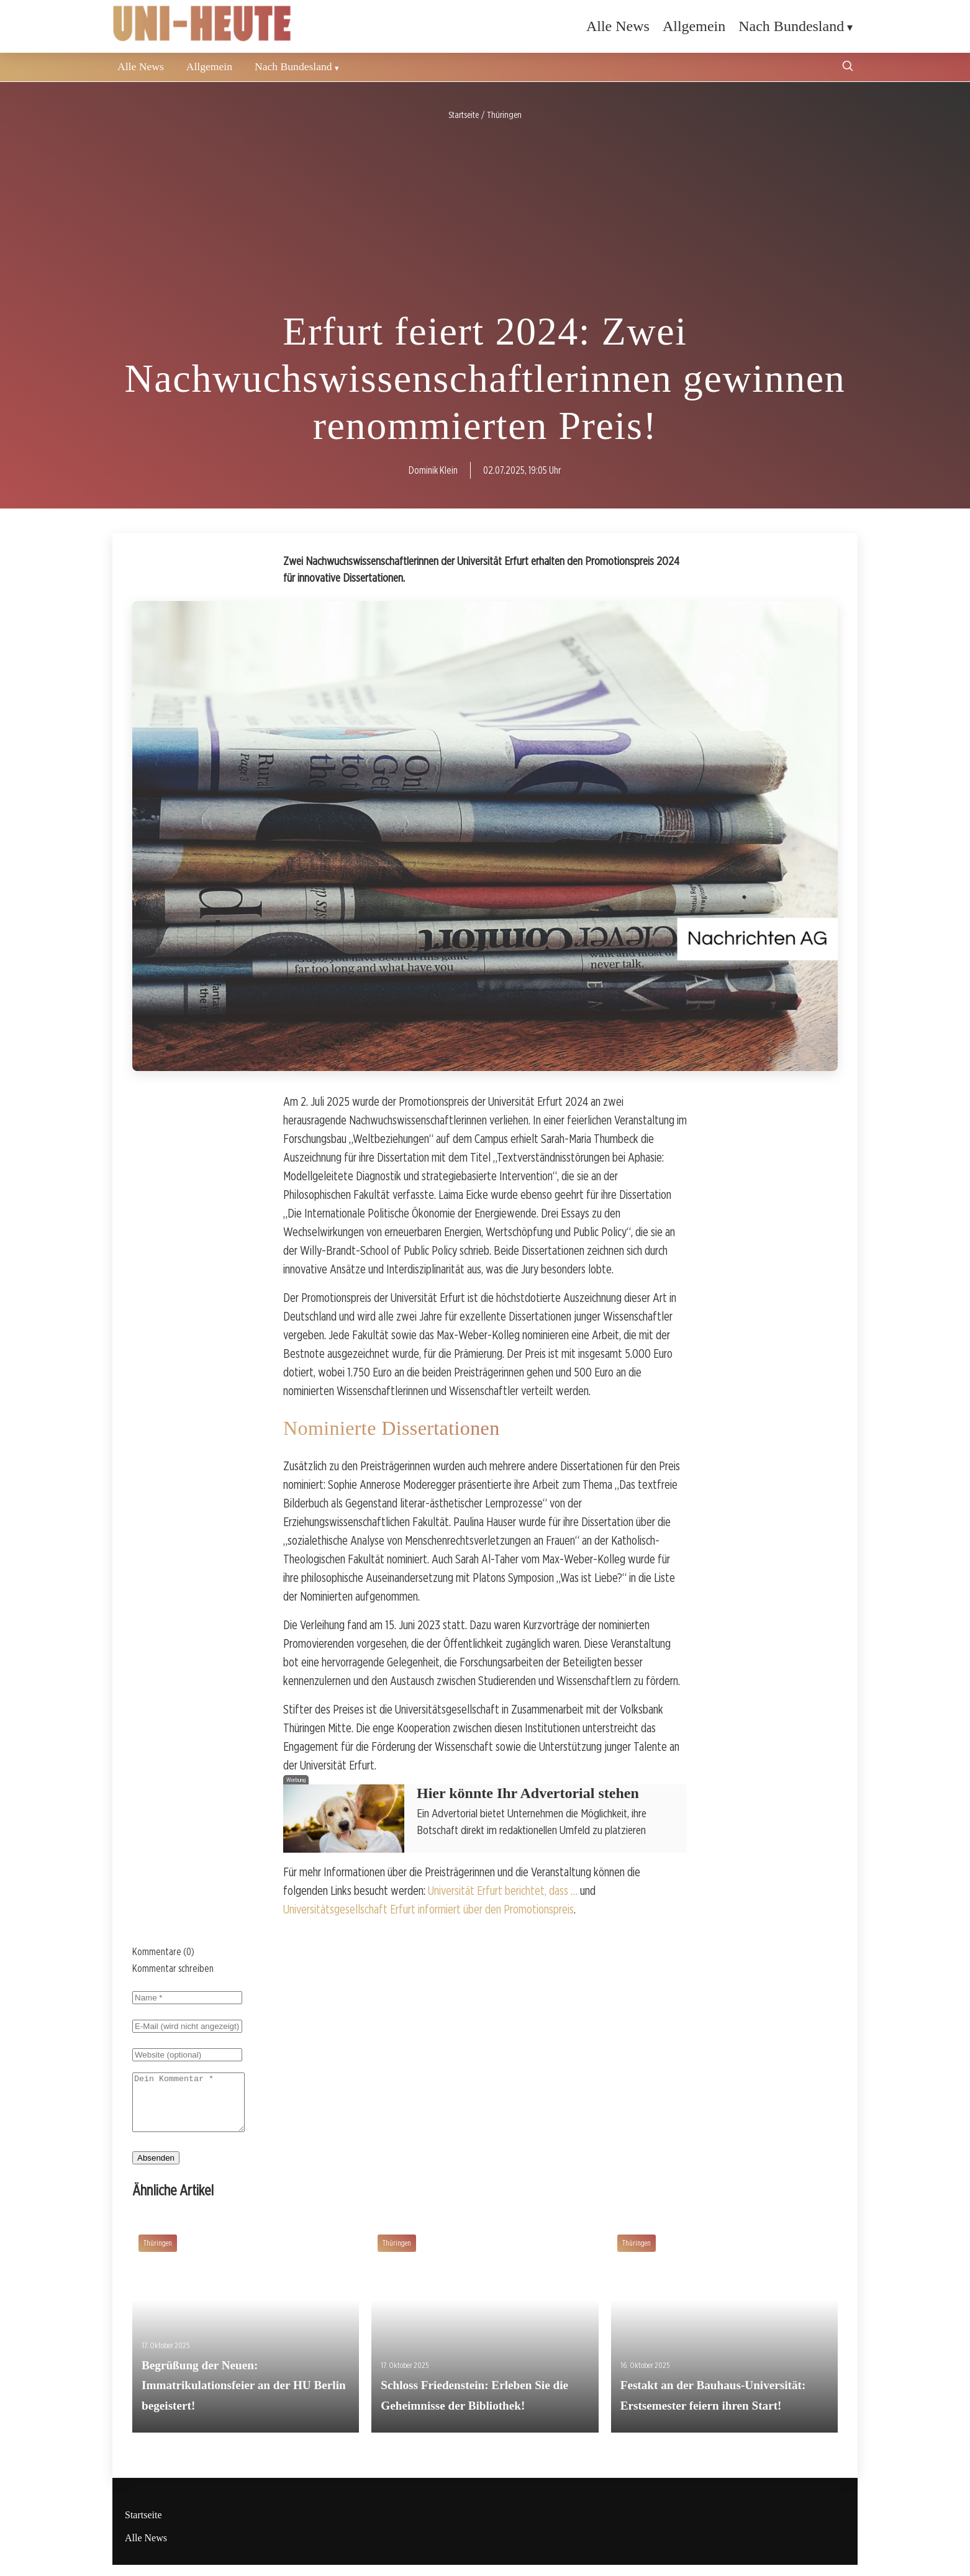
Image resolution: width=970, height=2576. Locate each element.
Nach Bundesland (791, 26)
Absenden (156, 2169)
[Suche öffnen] (848, 67)
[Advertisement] (485, 216)
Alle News (618, 26)
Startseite (143, 2526)
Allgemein (694, 26)
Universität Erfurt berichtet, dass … (503, 1890)
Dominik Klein (433, 470)
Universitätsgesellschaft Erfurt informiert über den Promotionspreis (428, 1909)
